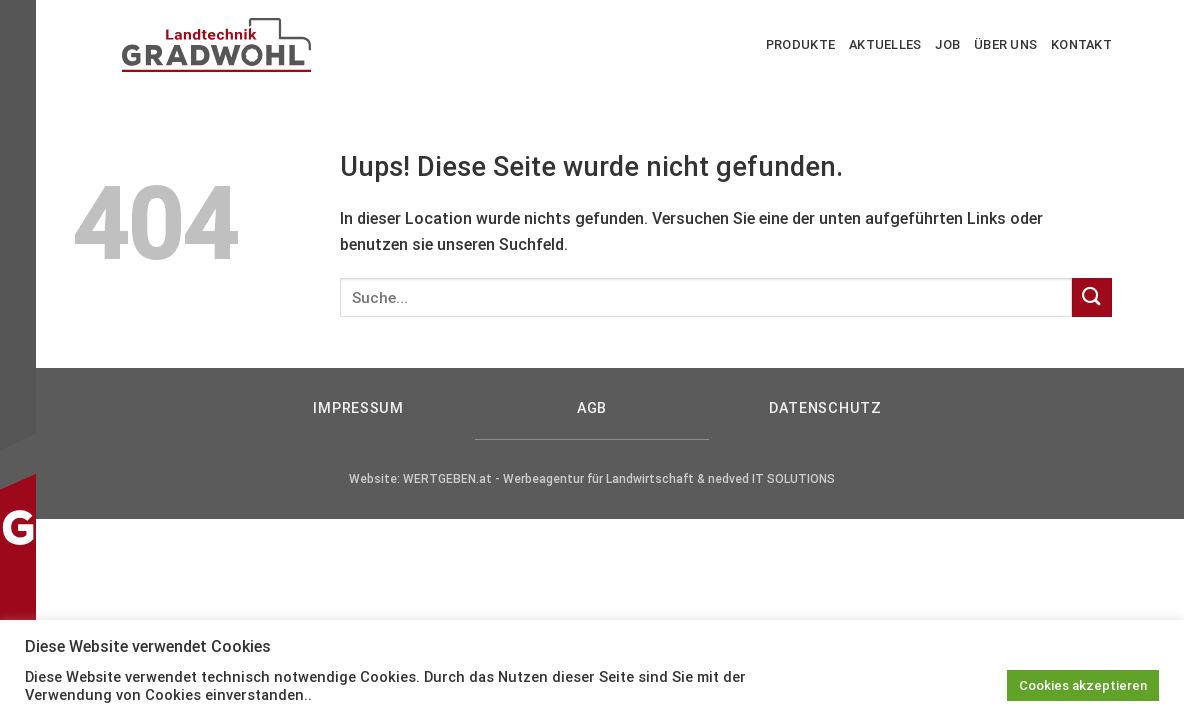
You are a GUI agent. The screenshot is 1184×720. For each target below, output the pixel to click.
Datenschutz (825, 408)
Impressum (358, 408)
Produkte (800, 44)
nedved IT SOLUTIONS (771, 479)
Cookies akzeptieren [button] (1083, 685)
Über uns (1005, 44)
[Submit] (1092, 297)
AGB (591, 408)
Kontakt (1081, 44)
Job (947, 44)
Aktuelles (885, 44)
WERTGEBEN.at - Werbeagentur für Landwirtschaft (548, 479)
